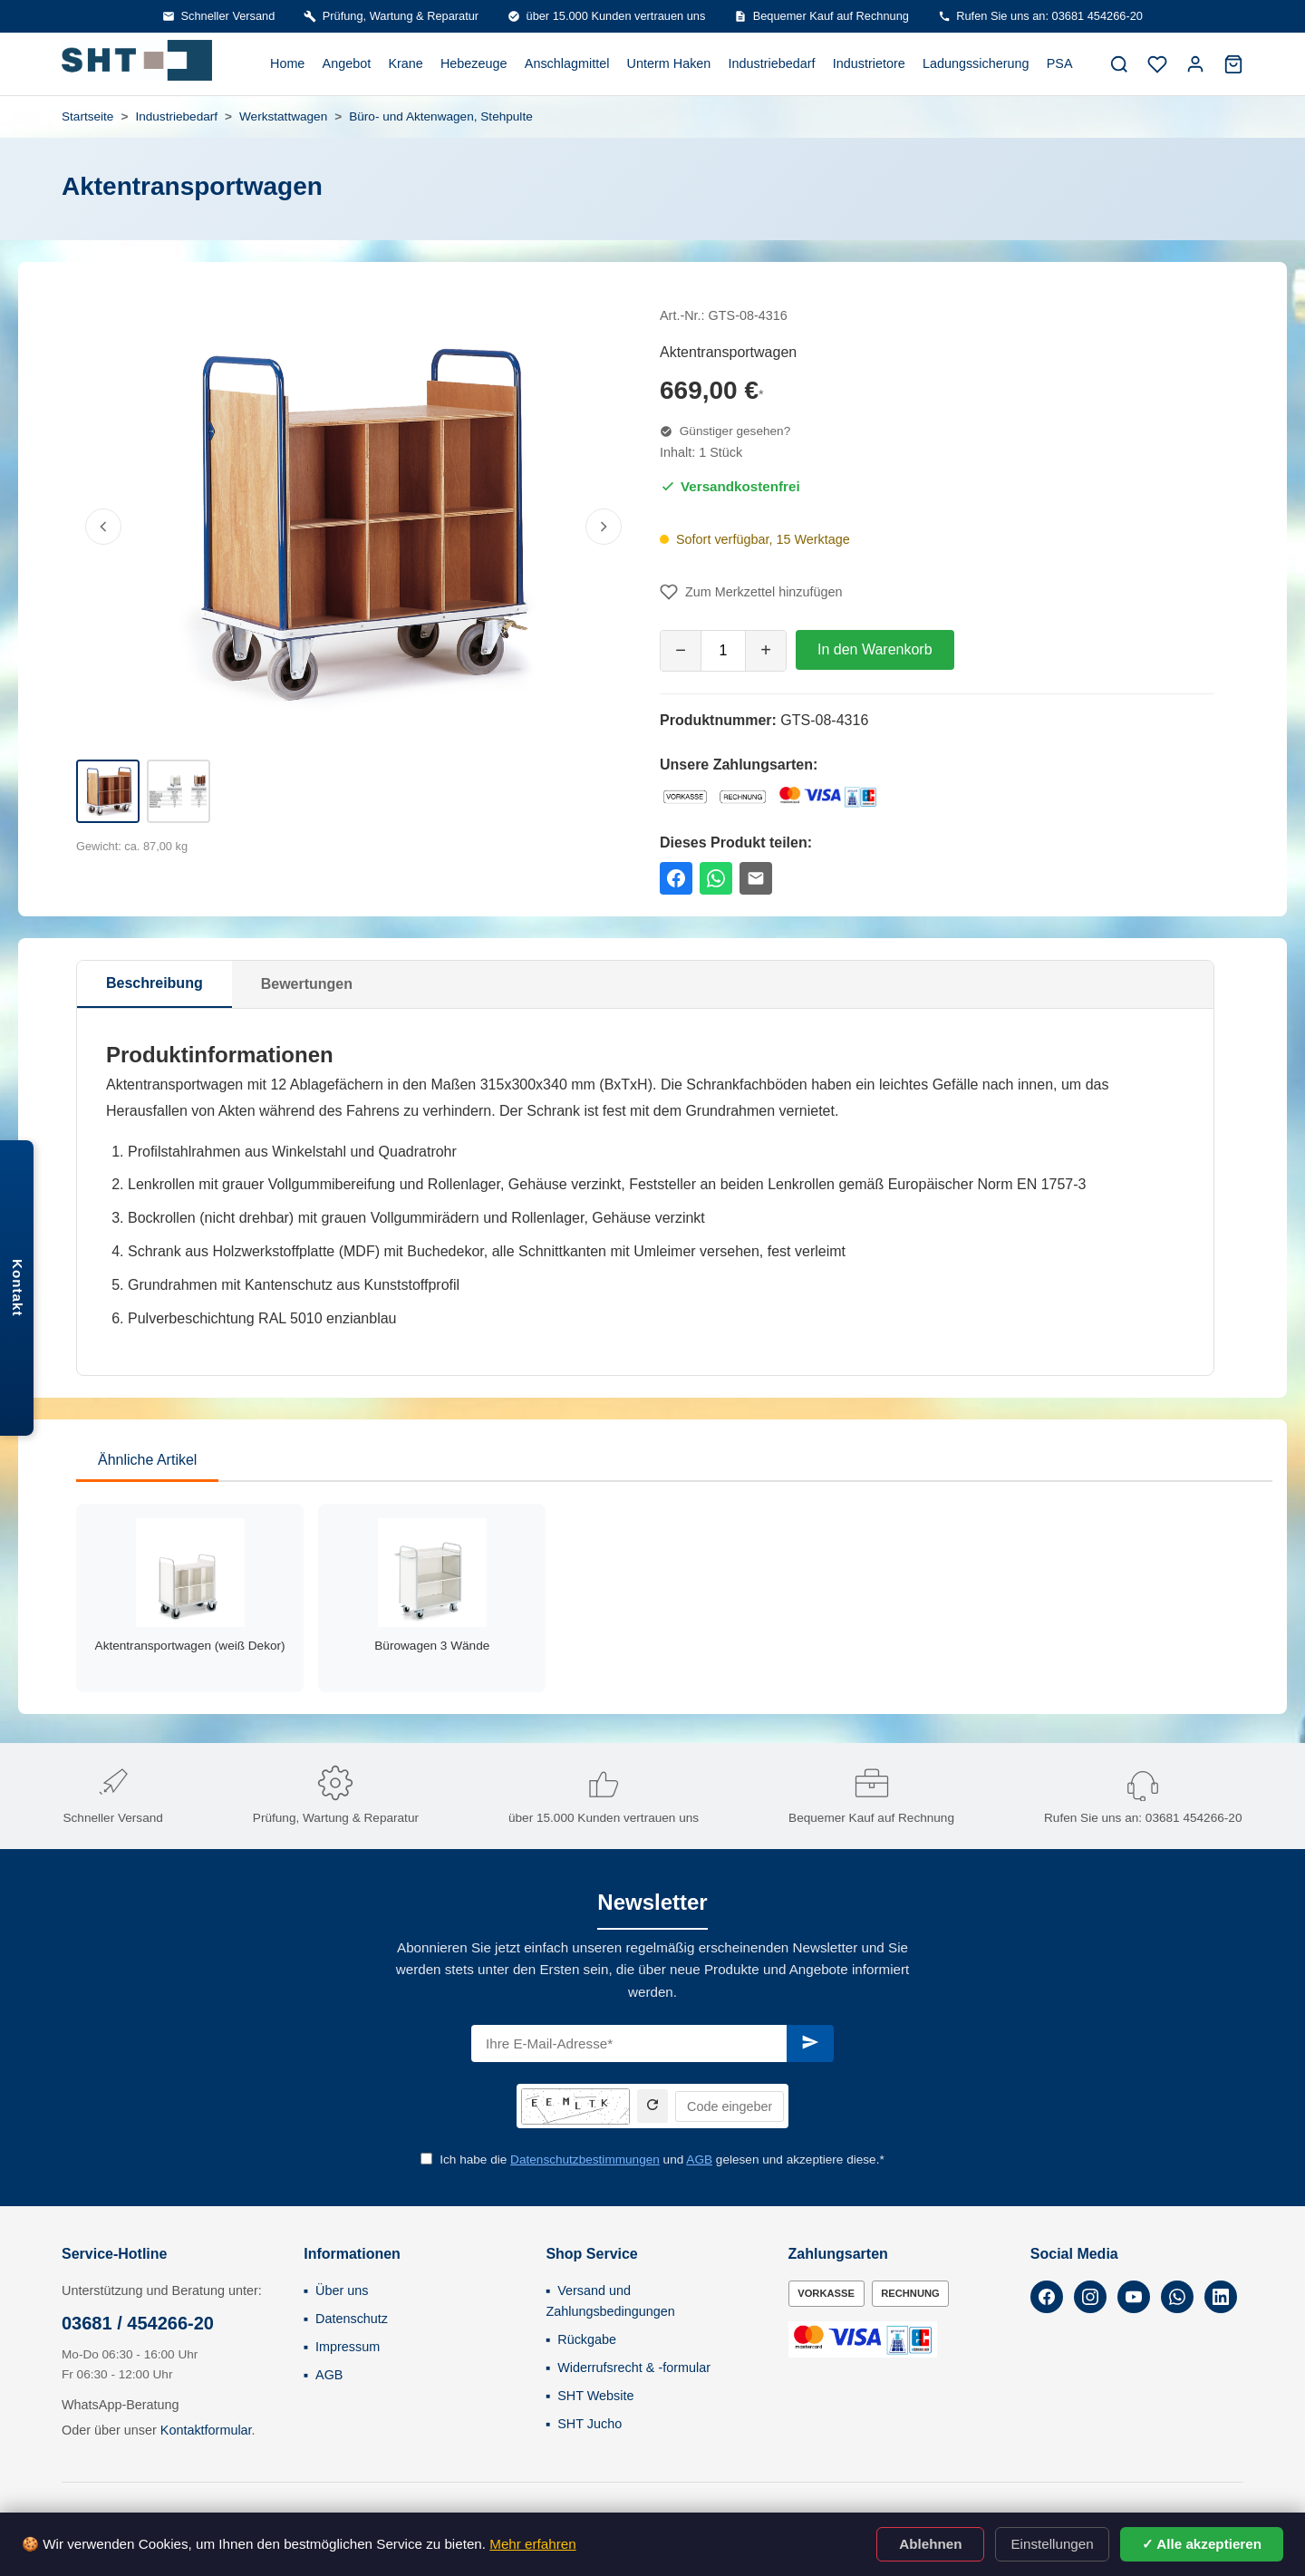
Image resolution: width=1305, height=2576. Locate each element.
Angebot (347, 63)
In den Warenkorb (875, 649)
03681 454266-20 (1194, 1818)
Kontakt (17, 1288)
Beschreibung (154, 983)
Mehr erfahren (532, 2544)
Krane (405, 63)
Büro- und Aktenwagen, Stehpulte (441, 116)
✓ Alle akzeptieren (1202, 2544)
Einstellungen (1051, 2544)
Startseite (87, 116)
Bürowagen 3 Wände (431, 1645)
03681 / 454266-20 (138, 2323)
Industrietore (869, 63)
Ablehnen (930, 2544)
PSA (1060, 63)
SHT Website (595, 2395)
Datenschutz (351, 2318)
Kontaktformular (206, 2430)
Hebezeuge (474, 63)
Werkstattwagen (283, 116)
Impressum (347, 2346)
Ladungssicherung (976, 63)
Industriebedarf (772, 63)
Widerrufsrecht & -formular (633, 2367)
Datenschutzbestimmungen (585, 2159)
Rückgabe (586, 2339)
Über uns (341, 2290)
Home (287, 63)
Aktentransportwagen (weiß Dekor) (190, 1645)
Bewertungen (307, 984)
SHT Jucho (589, 2423)
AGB (699, 2159)
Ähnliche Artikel (147, 1459)
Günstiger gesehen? (725, 431)
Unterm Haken (669, 63)
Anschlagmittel (567, 63)
